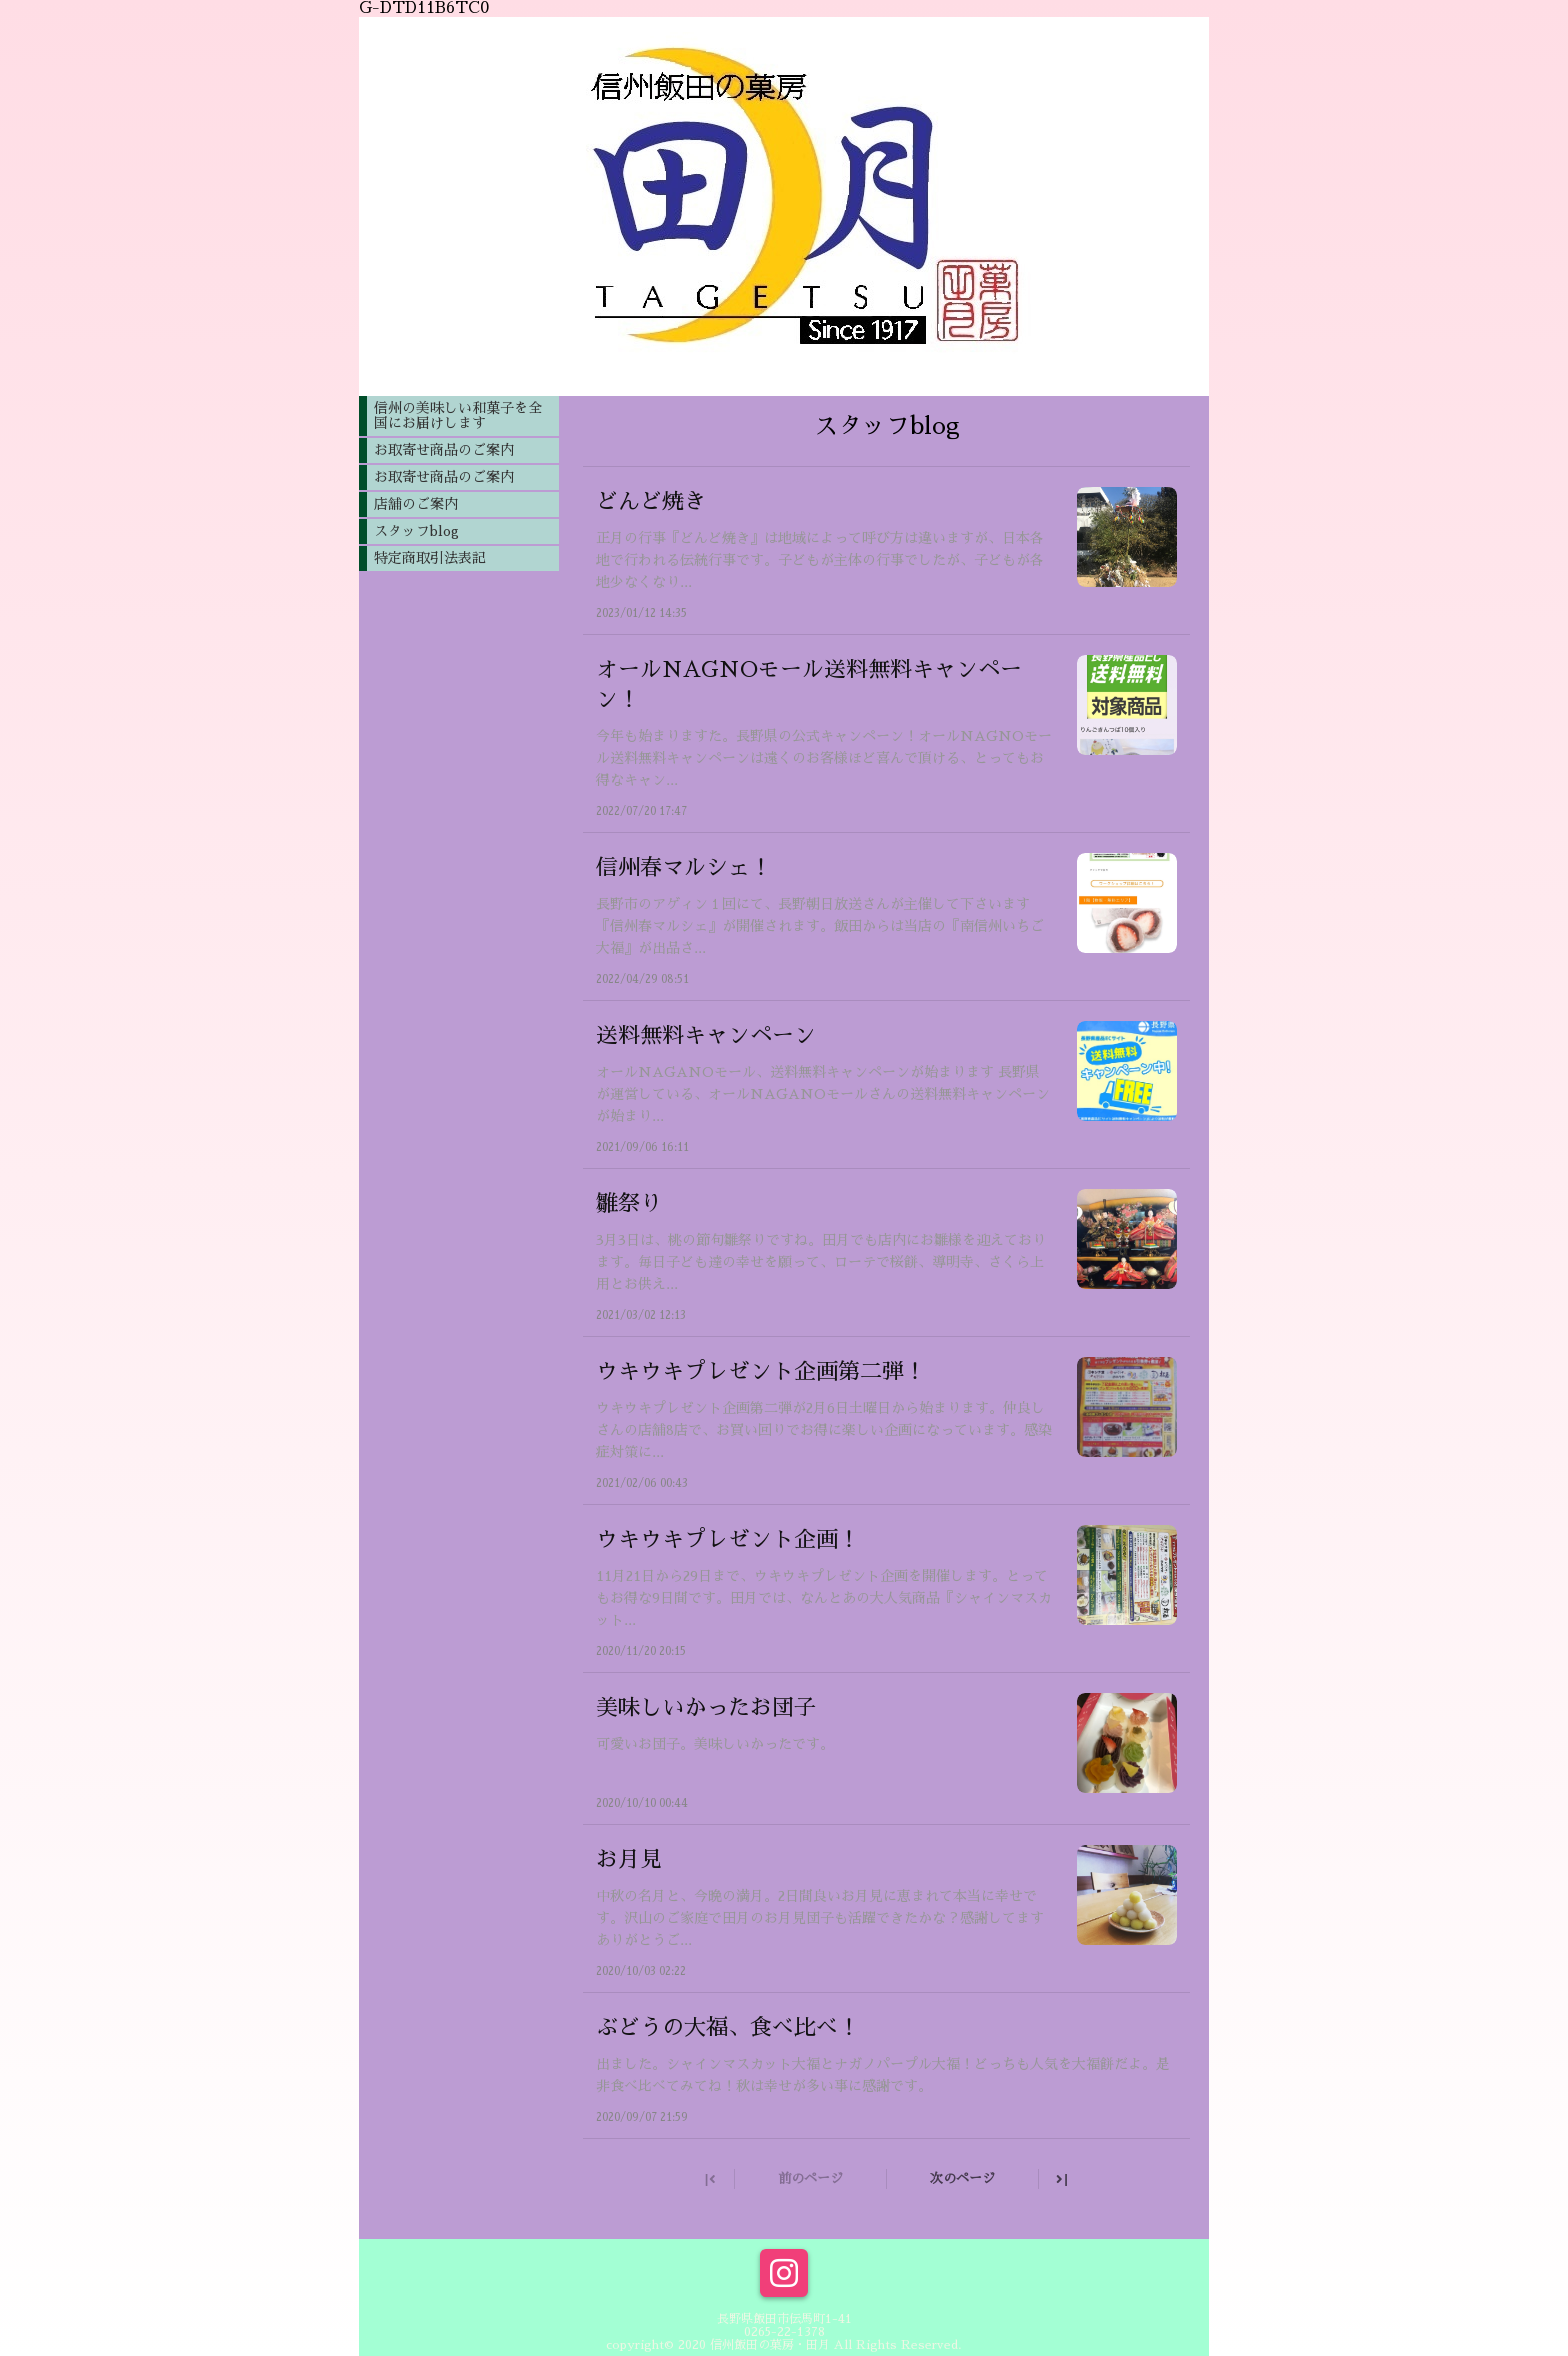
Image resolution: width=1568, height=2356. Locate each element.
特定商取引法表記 (430, 558)
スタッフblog (416, 531)
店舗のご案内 (416, 504)
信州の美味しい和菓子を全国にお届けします (458, 415)
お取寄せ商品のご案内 (444, 450)
